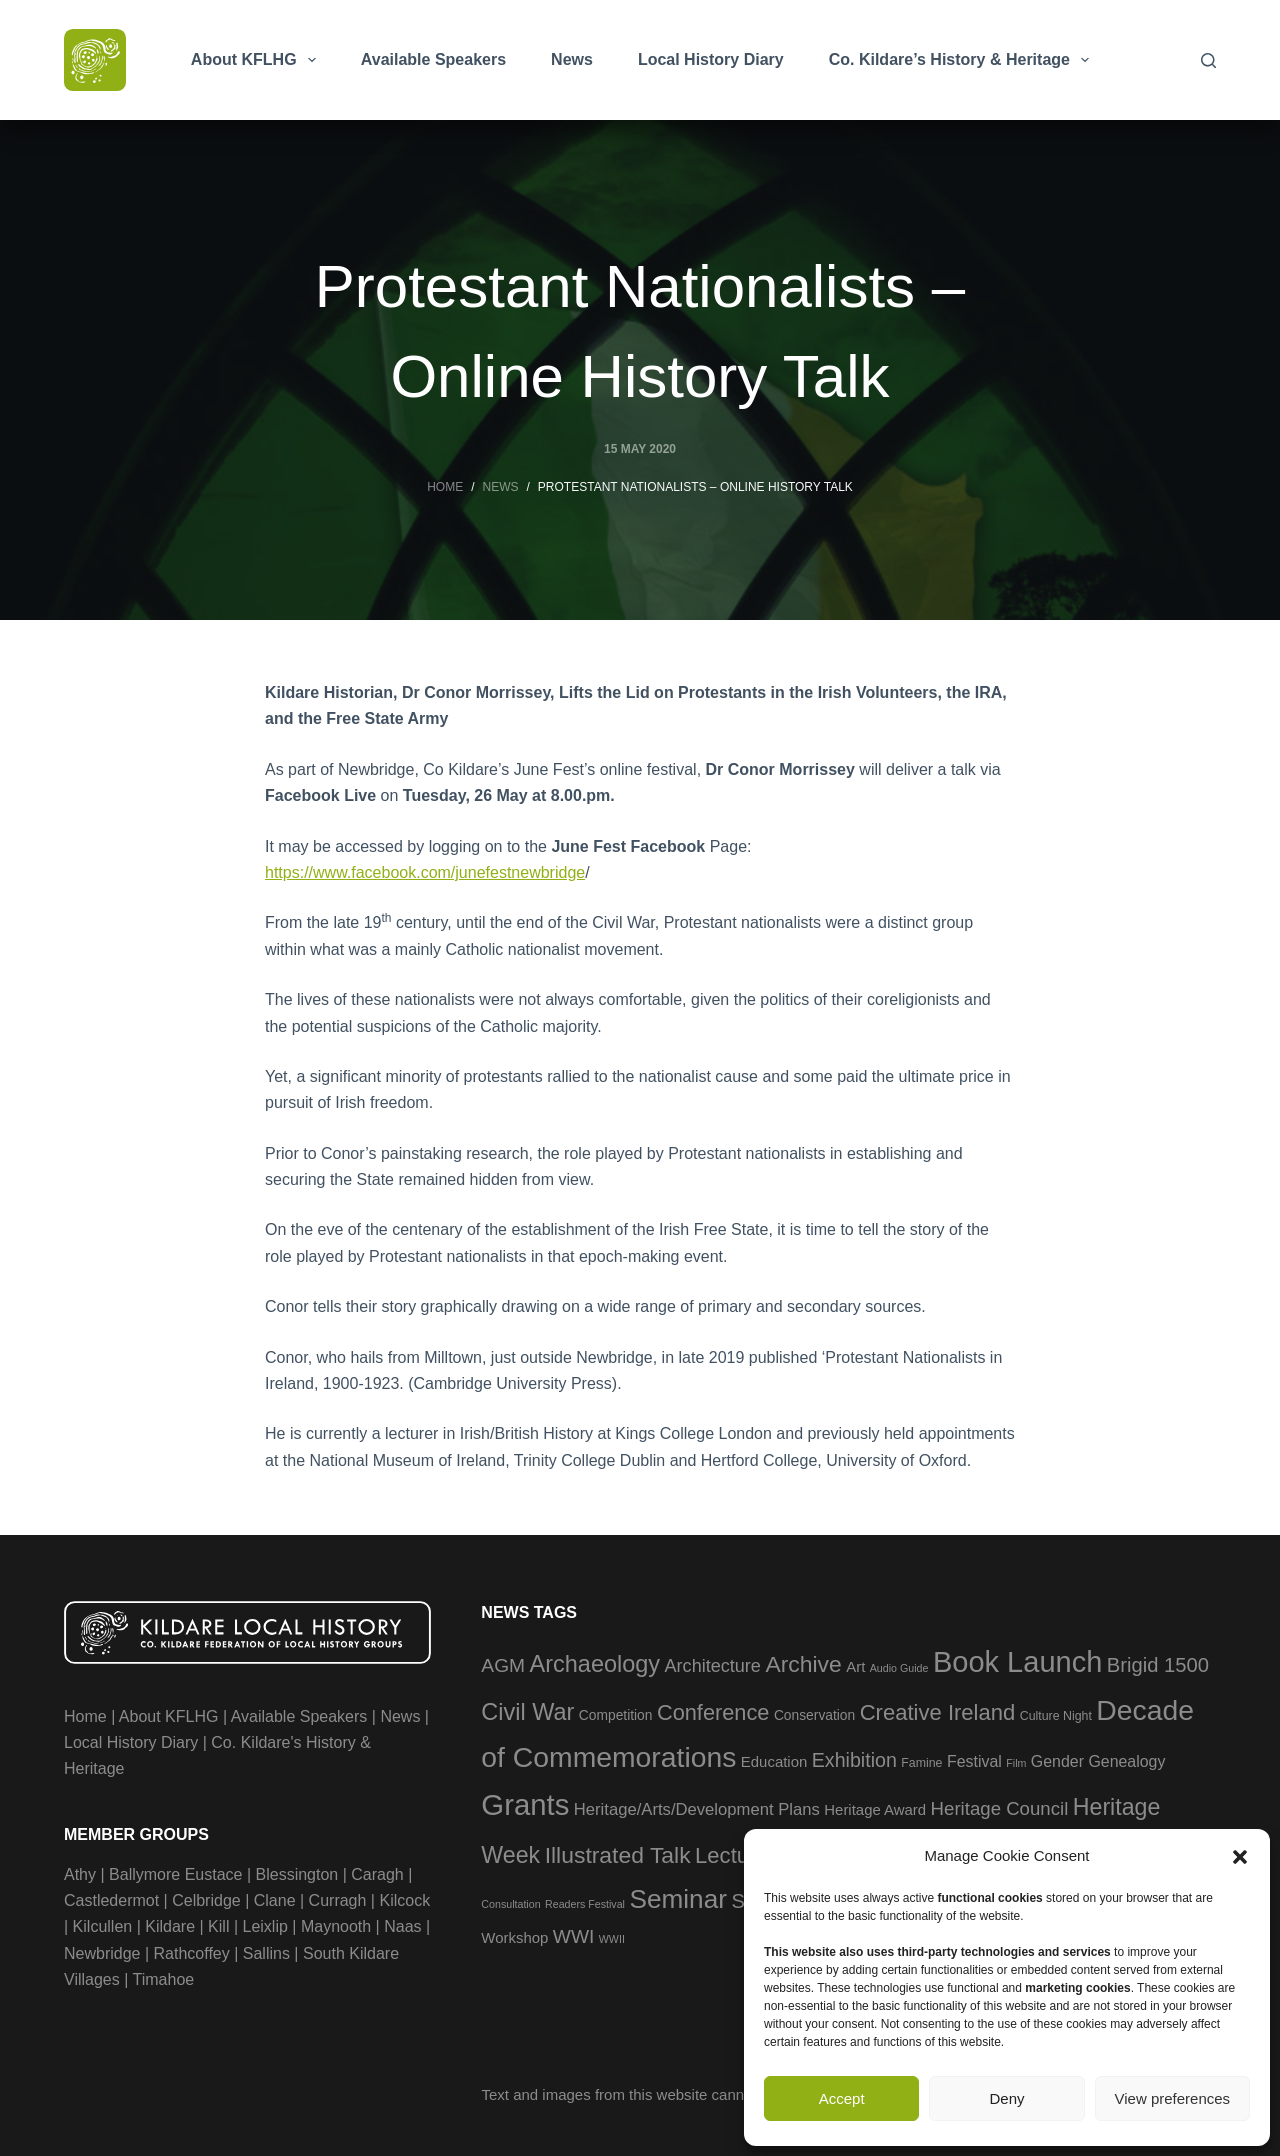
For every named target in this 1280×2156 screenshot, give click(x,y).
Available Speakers (433, 59)
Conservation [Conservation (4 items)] (814, 1715)
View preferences (1173, 2098)
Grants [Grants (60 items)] (525, 1804)
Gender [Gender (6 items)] (1057, 1761)
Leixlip (265, 1926)
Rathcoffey (192, 1953)
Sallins (266, 1953)
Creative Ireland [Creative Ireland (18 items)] (938, 1712)
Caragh (377, 1874)
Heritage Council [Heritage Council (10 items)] (1000, 1808)
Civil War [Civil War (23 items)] (527, 1712)
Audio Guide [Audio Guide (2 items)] (899, 1668)
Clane (275, 1900)
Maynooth (336, 1926)
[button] (1240, 1857)
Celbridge (206, 1900)
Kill (218, 1926)
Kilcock (404, 1900)
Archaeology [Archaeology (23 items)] (595, 1664)
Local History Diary (711, 59)
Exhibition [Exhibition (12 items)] (854, 1760)
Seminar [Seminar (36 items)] (678, 1899)
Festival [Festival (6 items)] (974, 1761)
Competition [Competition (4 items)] (616, 1715)
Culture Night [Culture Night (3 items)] (1056, 1716)
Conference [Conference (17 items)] (713, 1712)
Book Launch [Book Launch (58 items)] (1017, 1662)
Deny (1006, 2098)
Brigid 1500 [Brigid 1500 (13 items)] (1158, 1665)
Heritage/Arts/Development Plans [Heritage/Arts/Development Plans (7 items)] (697, 1809)
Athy (80, 1874)
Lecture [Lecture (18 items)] (732, 1855)
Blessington (297, 1874)
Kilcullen (103, 1926)
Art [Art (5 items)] (855, 1666)
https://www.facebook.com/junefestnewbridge (425, 872)
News (572, 59)
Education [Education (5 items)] (774, 1761)
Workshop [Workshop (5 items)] (514, 1937)
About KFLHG (257, 60)
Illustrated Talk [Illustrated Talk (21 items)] (618, 1855)
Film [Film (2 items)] (1016, 1763)
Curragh (338, 1900)
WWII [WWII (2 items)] (612, 1939)
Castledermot (111, 1900)
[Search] (1208, 60)
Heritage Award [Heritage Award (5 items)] (875, 1809)
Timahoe (164, 1979)
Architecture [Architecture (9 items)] (713, 1666)
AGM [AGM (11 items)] (503, 1665)
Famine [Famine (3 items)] (921, 1763)
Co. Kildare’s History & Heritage (963, 60)
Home (85, 1716)
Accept (842, 2098)
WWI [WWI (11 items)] (574, 1936)
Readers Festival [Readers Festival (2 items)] (585, 1904)
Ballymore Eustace (175, 1874)
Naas (402, 1926)
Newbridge (102, 1953)
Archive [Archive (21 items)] (803, 1664)
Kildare (170, 1926)
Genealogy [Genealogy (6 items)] (1126, 1761)
